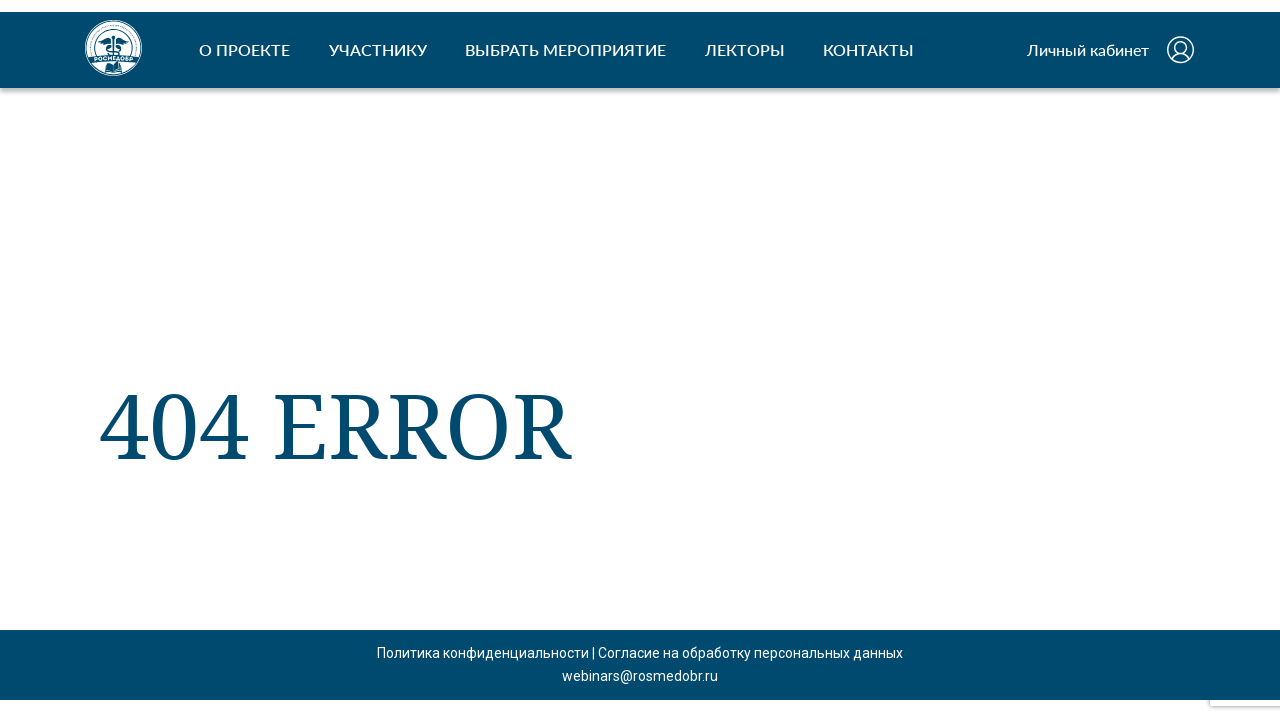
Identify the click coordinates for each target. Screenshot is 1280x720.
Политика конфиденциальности (483, 653)
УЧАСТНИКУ (378, 49)
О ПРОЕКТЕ (244, 49)
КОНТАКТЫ (868, 49)
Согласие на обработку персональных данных (750, 653)
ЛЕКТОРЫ (745, 49)
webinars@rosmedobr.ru (640, 676)
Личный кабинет (1088, 49)
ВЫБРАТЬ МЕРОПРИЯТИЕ (565, 49)
